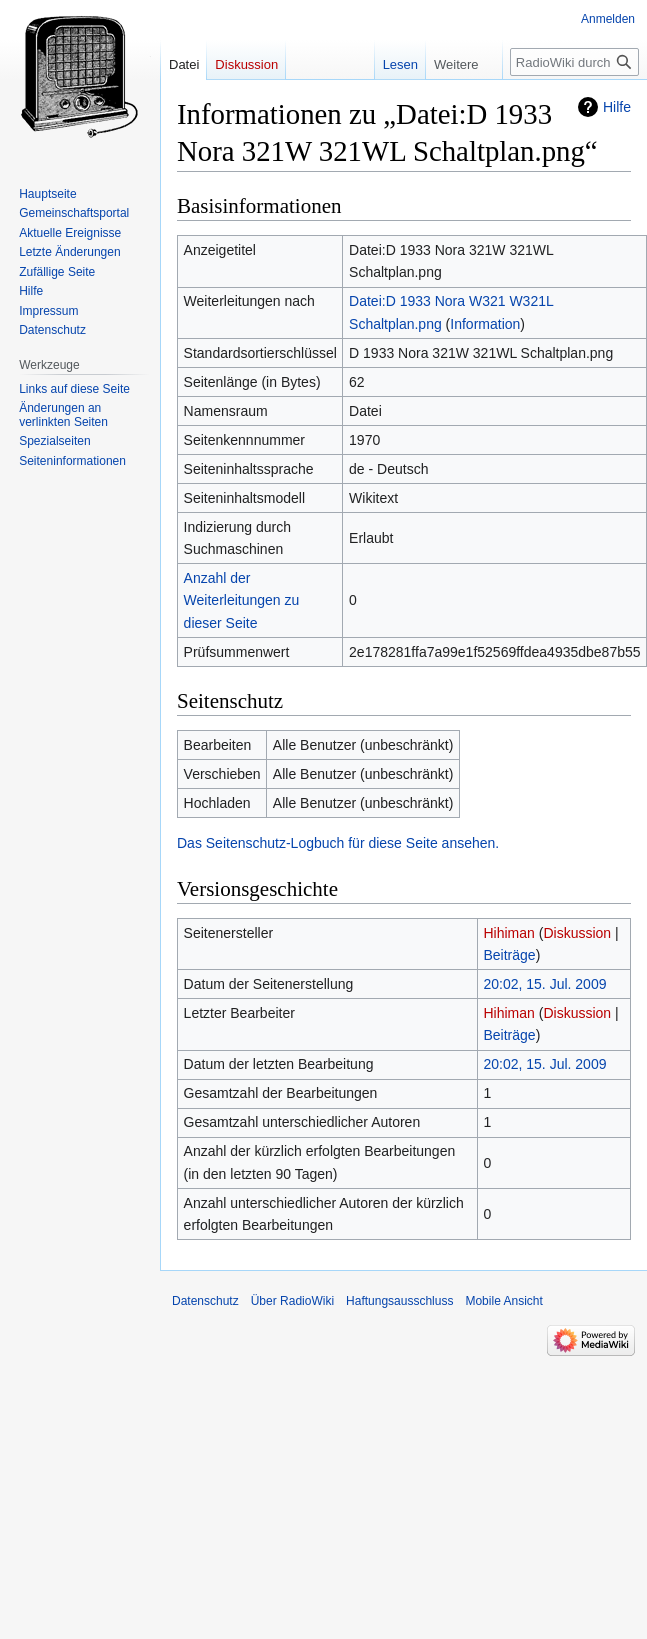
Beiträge (509, 955)
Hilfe (617, 107)
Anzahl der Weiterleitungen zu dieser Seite (242, 600)
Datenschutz (205, 1301)
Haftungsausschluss (399, 1301)
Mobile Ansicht (503, 1301)
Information (485, 324)
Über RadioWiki (292, 1301)
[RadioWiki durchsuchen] (574, 62)
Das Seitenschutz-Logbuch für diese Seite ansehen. (338, 843)
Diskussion (577, 933)
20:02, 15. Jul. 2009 (544, 984)
